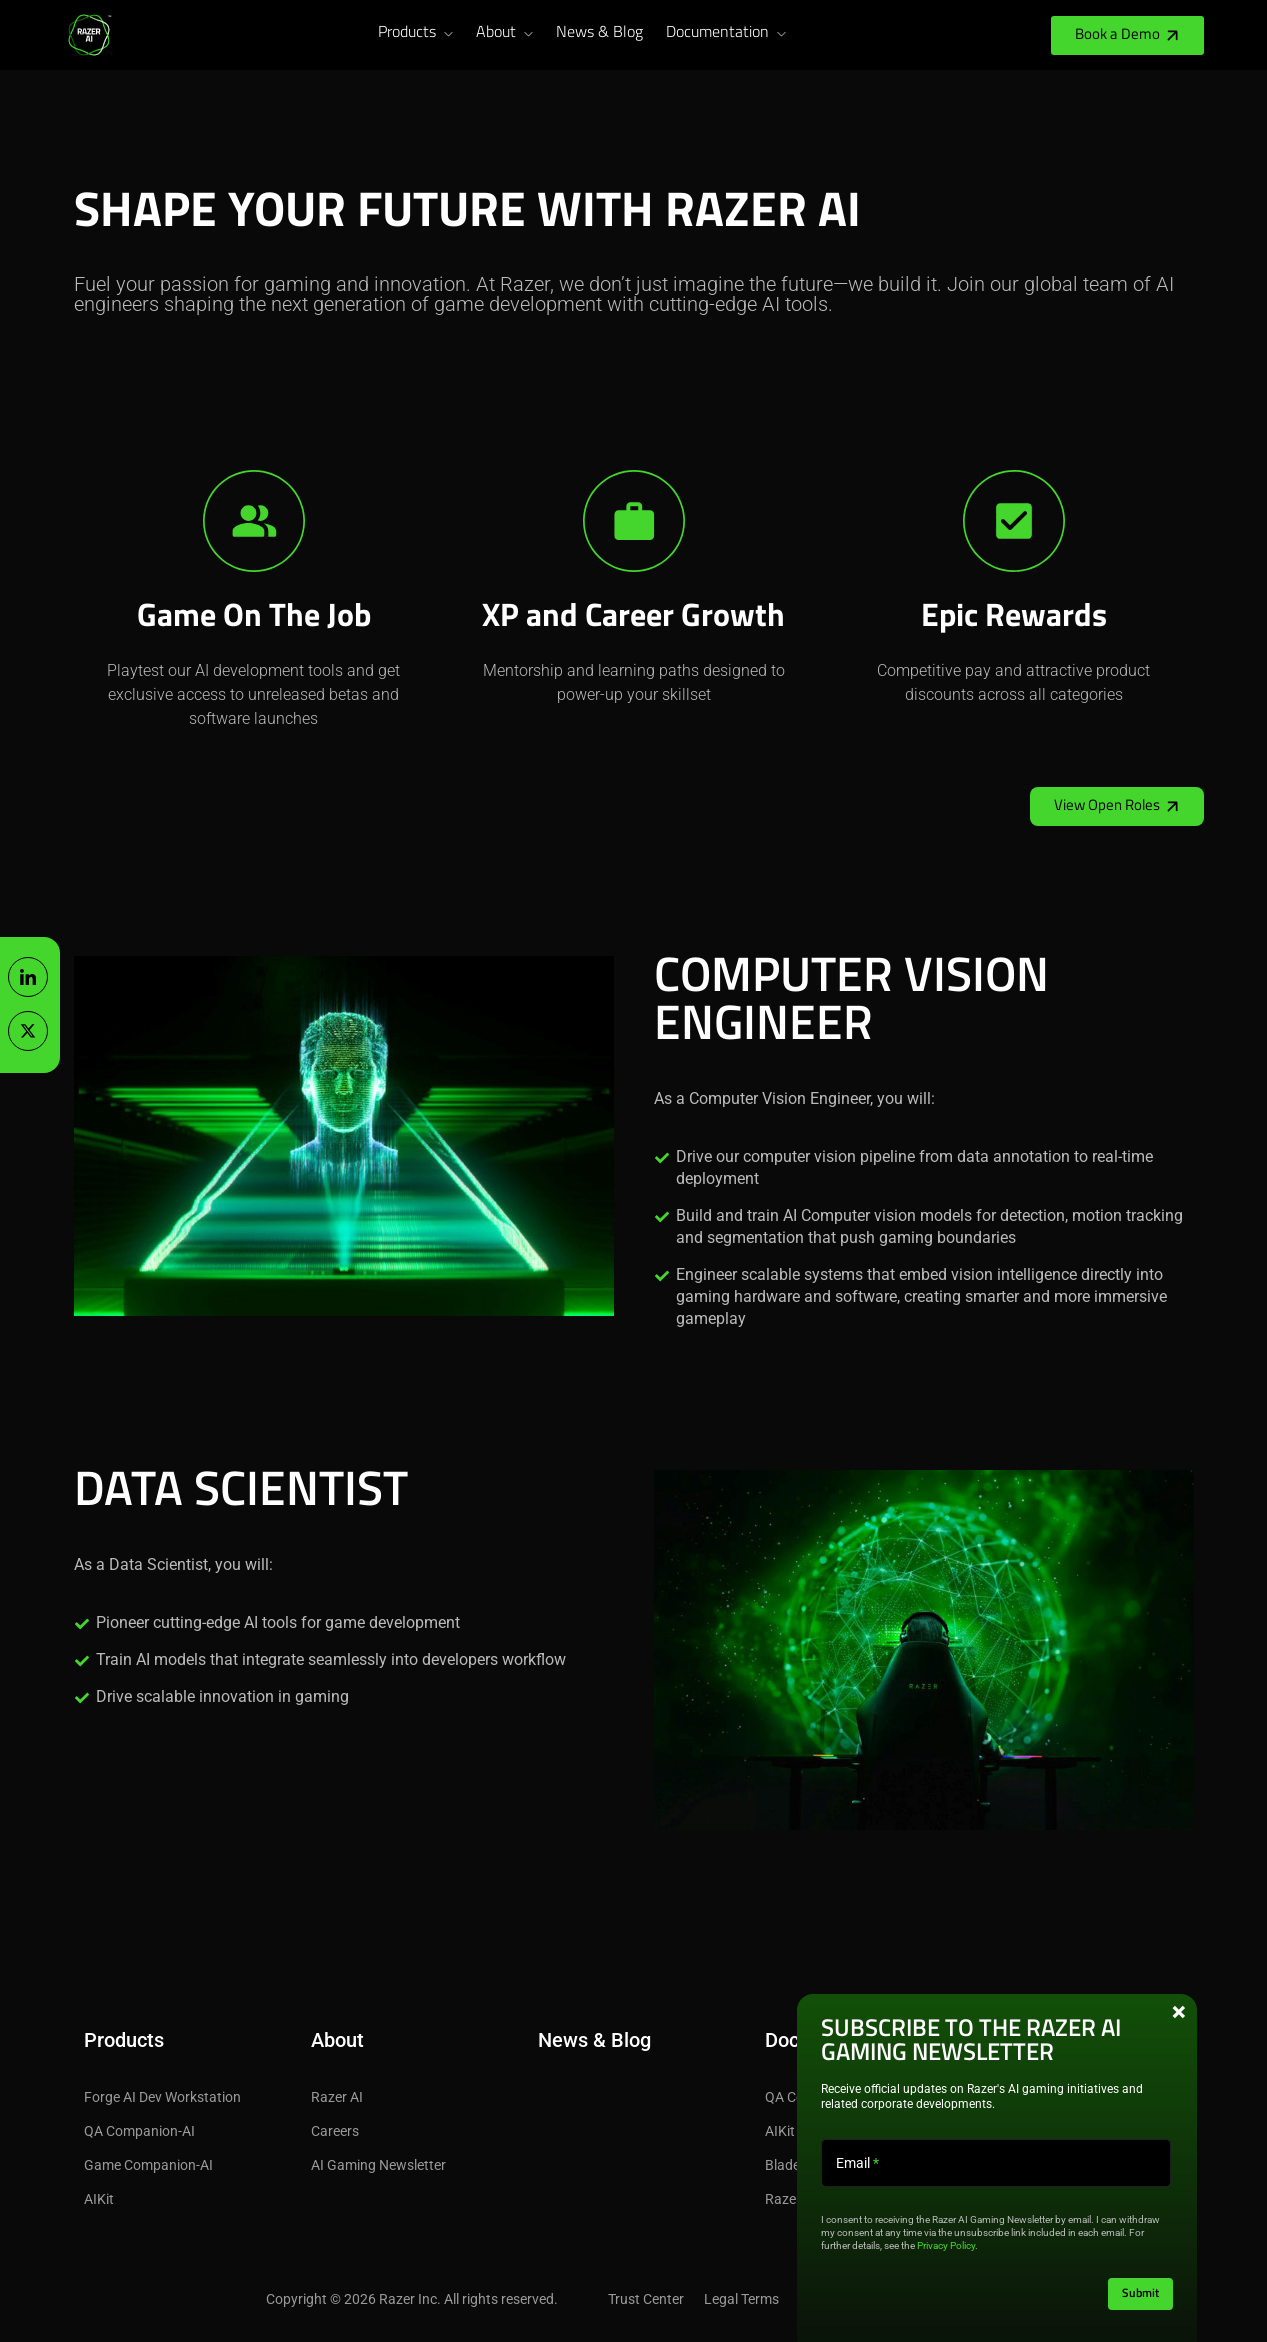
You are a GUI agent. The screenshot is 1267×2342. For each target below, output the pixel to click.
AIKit (99, 2199)
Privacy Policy (946, 2245)
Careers (335, 2131)
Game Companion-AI (148, 2165)
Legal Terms (741, 2299)
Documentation (717, 33)
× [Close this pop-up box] (1179, 2012)
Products (407, 33)
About (496, 33)
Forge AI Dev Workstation (162, 2097)
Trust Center (646, 2299)
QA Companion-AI (139, 2131)
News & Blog (599, 33)
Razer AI (337, 2097)
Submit (1140, 2294)
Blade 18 (792, 2165)
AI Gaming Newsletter (378, 2165)
